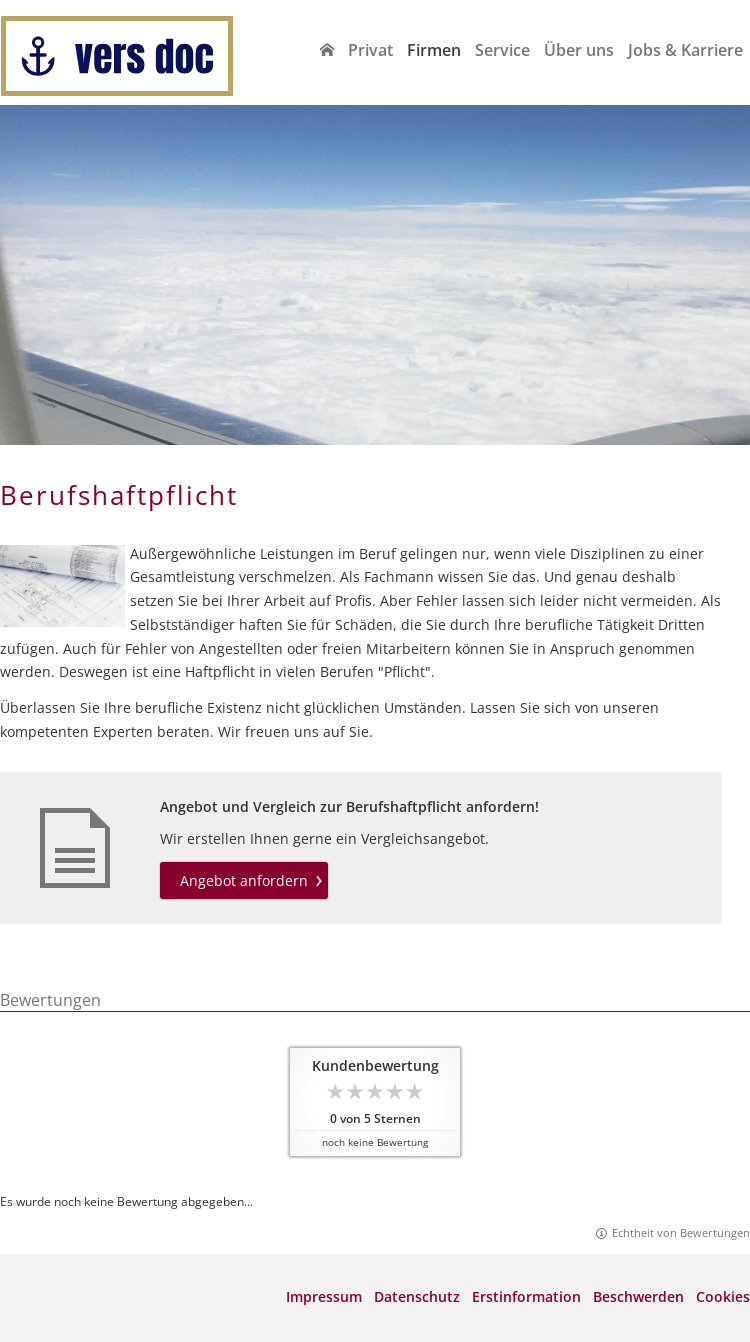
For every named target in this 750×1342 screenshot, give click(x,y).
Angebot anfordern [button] (244, 880)
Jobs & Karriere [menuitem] (685, 50)
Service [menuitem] (502, 50)
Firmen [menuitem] (434, 50)
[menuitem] (327, 50)
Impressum (324, 1296)
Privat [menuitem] (370, 50)
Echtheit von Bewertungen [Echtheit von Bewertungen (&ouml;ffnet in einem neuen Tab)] (681, 1232)
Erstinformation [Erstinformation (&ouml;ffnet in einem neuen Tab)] (526, 1296)
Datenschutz (417, 1296)
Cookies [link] (723, 1296)
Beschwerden (638, 1296)
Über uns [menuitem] (579, 50)
